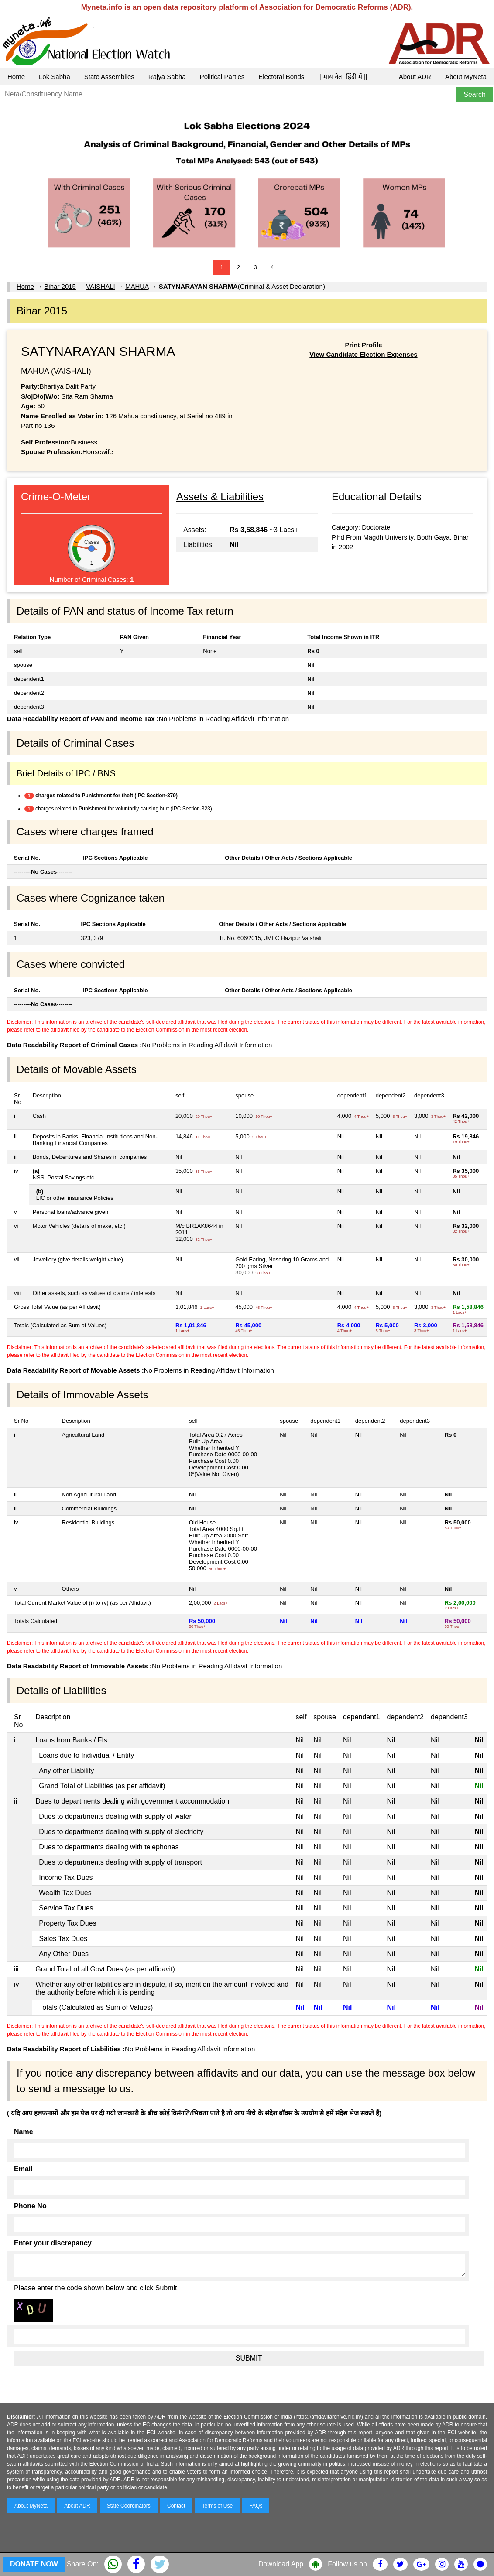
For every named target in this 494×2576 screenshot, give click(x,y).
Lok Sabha (54, 76)
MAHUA (136, 286)
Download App (280, 2564)
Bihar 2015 (60, 286)
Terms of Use (217, 2506)
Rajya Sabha (167, 76)
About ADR (415, 76)
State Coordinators (129, 2506)
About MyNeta (466, 76)
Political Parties (222, 76)
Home (16, 76)
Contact (176, 2506)
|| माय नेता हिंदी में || (342, 76)
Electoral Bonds (281, 76)
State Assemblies (109, 76)
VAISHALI (100, 286)
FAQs (255, 2506)
